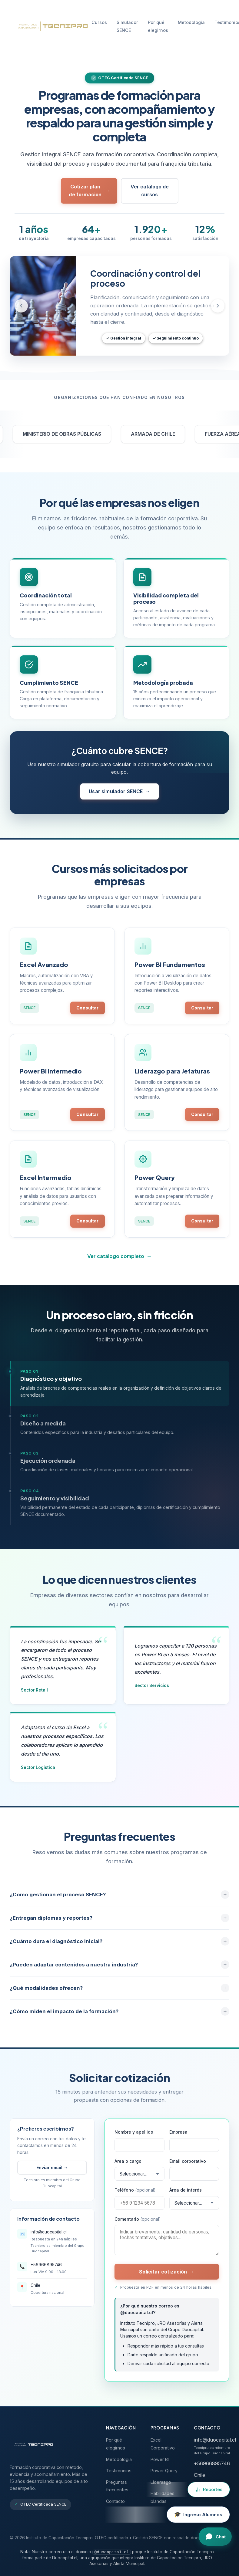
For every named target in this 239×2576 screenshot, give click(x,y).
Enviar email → (52, 2173)
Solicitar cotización (166, 2277)
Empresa (178, 2137)
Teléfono (135, 2195)
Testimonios (118, 2470)
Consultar (87, 1009)
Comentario (138, 2224)
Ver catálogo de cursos (150, 191)
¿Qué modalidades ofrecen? (119, 1993)
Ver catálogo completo (119, 1262)
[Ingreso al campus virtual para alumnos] (198, 2514)
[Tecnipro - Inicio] (50, 26)
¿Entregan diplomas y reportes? (119, 1923)
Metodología (191, 22)
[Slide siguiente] (217, 306)
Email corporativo (187, 2166)
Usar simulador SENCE (119, 797)
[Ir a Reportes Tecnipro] (209, 2489)
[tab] (119, 1389)
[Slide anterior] (21, 306)
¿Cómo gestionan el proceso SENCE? (119, 1900)
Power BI (160, 2459)
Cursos (99, 22)
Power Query (164, 2470)
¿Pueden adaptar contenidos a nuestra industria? (119, 1970)
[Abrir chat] (215, 2536)
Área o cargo (128, 2166)
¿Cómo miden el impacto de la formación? (119, 2017)
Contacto (115, 2501)
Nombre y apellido (134, 2137)
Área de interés (185, 2195)
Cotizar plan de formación (89, 191)
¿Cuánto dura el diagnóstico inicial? (119, 1947)
